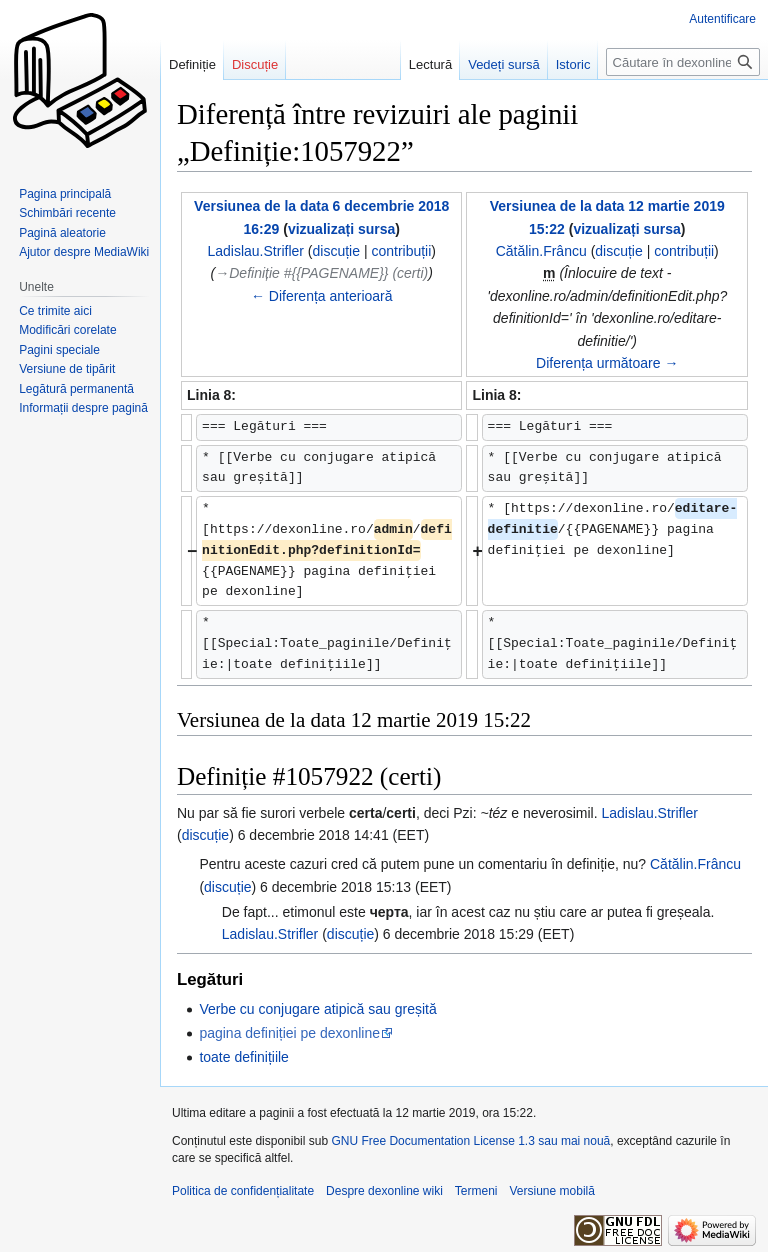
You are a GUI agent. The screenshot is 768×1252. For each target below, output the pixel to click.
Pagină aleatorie (62, 233)
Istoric (573, 64)
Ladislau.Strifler (650, 813)
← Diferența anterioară (322, 296)
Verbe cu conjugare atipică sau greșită (317, 1009)
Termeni (476, 1191)
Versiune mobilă (552, 1191)
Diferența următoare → (607, 363)
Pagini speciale (59, 350)
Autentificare (722, 19)
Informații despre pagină (83, 408)
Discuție (255, 64)
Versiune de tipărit (67, 369)
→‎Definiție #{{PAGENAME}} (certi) (321, 273)
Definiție (192, 64)
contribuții (401, 251)
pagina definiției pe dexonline (289, 1033)
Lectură (430, 64)
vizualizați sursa (341, 229)
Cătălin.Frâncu (695, 864)
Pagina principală (65, 194)
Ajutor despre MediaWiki (84, 252)
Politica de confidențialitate (243, 1191)
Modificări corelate (67, 330)
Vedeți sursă (504, 64)
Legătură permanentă (76, 389)
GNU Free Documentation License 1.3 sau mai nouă (470, 1141)
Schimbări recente (67, 213)
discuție (336, 251)
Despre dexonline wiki (384, 1191)
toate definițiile (244, 1057)
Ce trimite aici (55, 311)
